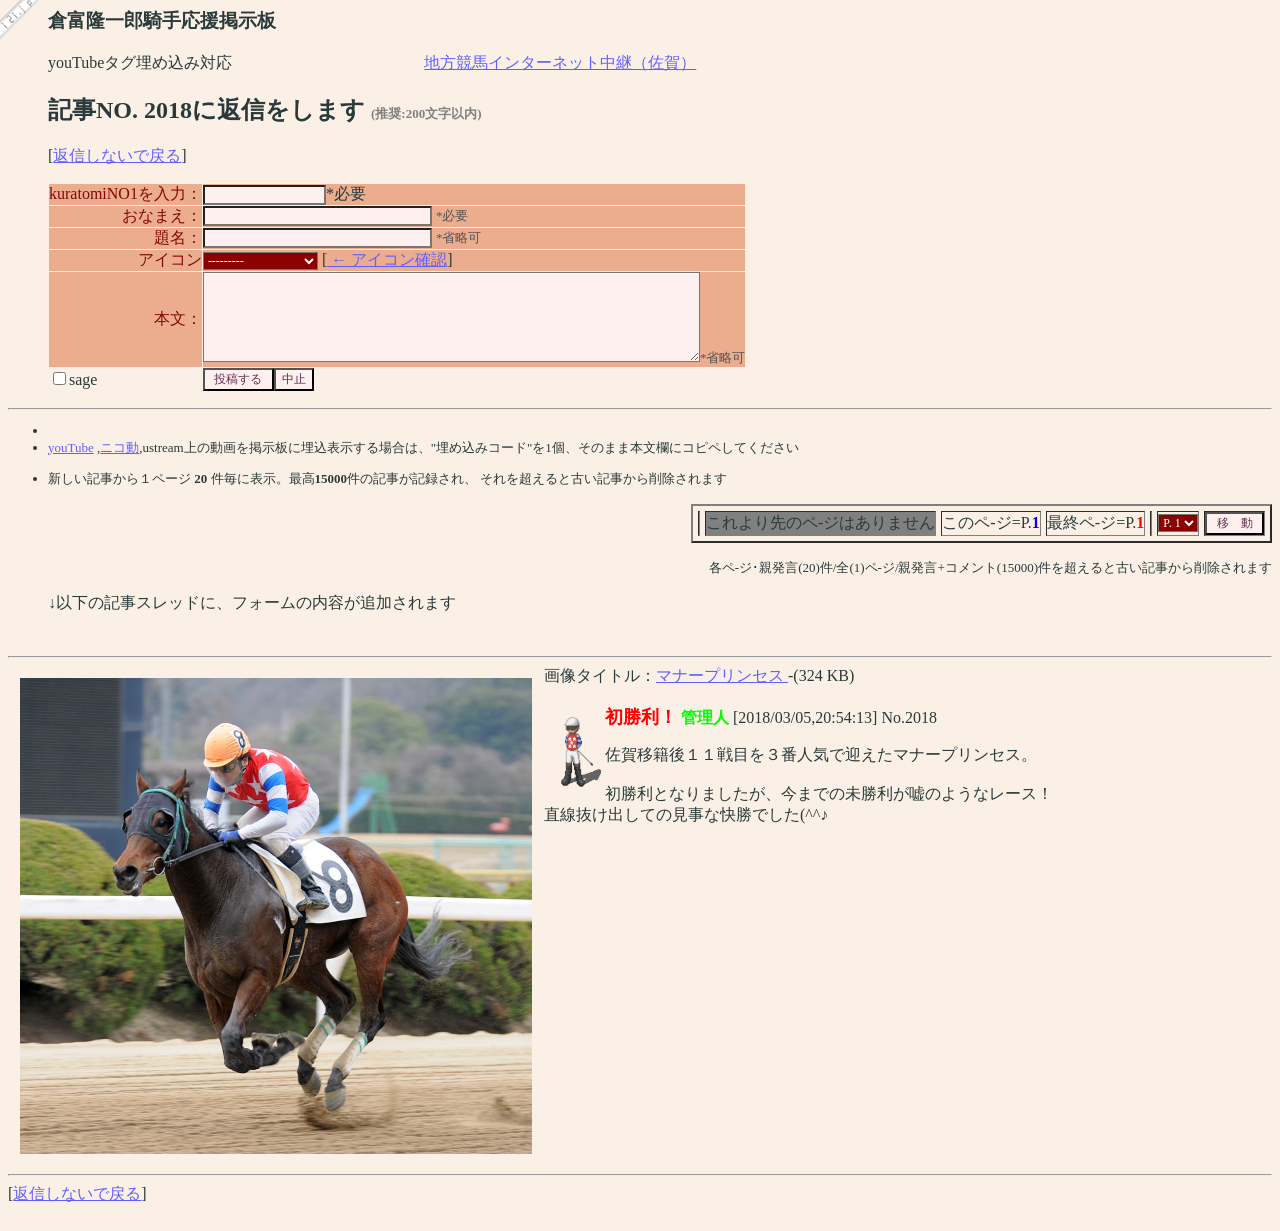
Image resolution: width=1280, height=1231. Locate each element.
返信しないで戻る (117, 155)
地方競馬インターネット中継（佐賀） (560, 62)
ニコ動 (119, 465)
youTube (71, 465)
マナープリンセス (722, 693)
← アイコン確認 (387, 259)
